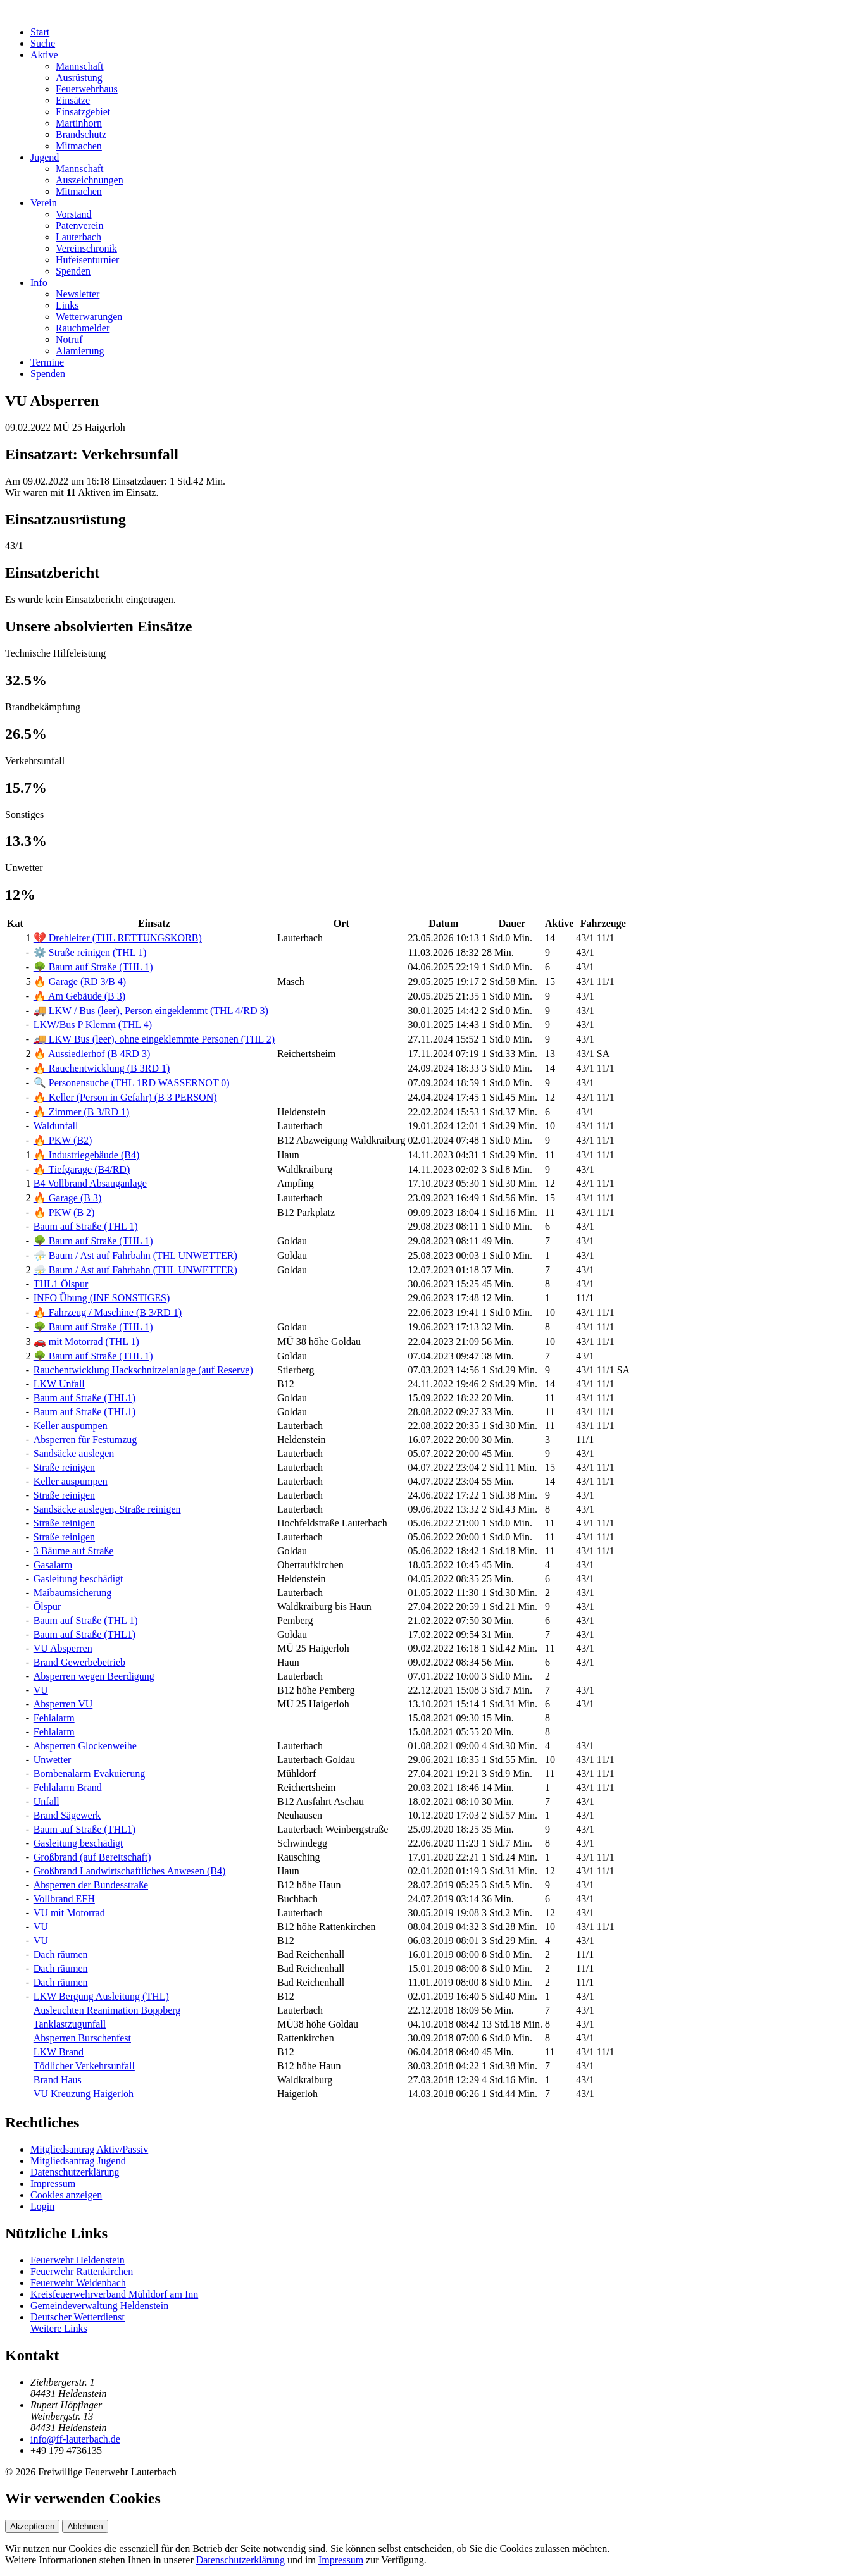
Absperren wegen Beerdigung (94, 1676)
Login (42, 2206)
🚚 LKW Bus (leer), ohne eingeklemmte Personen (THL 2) (154, 1039)
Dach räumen (61, 1954)
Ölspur (47, 1606)
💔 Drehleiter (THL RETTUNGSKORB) (118, 937)
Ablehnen (85, 2526)
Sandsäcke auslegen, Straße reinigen (107, 1509)
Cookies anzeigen (66, 2194)
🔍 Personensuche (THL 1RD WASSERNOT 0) (132, 1082)
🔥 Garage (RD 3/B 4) (80, 981)
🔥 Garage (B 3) (68, 1197)
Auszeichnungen (89, 180)
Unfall (46, 1801)
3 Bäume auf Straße (74, 1550)
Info (38, 282)
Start (39, 32)
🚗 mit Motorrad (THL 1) (86, 1341)
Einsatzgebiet (83, 111)
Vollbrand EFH (64, 1898)
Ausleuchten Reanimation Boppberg (107, 2010)
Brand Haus (58, 2079)
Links (67, 305)
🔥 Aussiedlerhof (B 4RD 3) (92, 1053)
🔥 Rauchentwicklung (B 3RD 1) (102, 1068)
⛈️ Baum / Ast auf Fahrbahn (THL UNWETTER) (135, 1255)
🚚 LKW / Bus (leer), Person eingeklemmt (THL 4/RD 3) (151, 1010)
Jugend (44, 157)
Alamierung (80, 350)
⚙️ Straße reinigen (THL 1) (90, 952)
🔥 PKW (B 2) (64, 1212)
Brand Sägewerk (67, 1815)
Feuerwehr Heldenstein (77, 2260)
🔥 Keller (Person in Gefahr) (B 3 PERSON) (125, 1097)
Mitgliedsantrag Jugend (78, 2160)
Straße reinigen (64, 1467)
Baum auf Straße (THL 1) (86, 1226)
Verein (43, 202)
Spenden (73, 271)
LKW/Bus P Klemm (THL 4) (93, 1024)
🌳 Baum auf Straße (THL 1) (93, 967)
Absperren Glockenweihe (85, 1745)
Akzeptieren (32, 2526)
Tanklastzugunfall (70, 2024)
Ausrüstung (79, 77)
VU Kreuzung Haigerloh (84, 2093)
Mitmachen (79, 145)
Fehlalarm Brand (68, 1787)
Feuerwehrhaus (87, 89)
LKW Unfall (59, 1383)
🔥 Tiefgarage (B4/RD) (82, 1169)
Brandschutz (81, 134)
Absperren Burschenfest (82, 2038)
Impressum (52, 2183)
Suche (42, 43)
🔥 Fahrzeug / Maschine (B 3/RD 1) (108, 1312)
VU (41, 1690)
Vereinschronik (86, 248)
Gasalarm (53, 1564)
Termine (47, 362)
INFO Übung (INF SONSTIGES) (102, 1297)
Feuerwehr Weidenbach (78, 2282)
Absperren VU (63, 1704)
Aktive (44, 54)
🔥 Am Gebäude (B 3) (79, 996)
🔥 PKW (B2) (63, 1140)
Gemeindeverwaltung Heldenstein (99, 2305)
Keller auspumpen (71, 1425)
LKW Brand (59, 2052)
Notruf (69, 339)
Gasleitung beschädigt (78, 1578)
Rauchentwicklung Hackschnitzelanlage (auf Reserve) (143, 1370)
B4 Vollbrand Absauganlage (90, 1183)
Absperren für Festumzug (85, 1439)
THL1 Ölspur (61, 1284)
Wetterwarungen (89, 316)
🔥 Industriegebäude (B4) (87, 1154)
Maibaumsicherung (73, 1592)
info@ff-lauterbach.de (75, 2439)
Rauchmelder (82, 328)
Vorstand (74, 214)
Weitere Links (58, 2328)
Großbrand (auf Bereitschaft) (92, 1857)
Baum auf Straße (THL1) (84, 1397)
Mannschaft (80, 66)
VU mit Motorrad (69, 1912)
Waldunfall (56, 1125)
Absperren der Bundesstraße (91, 1884)
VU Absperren (63, 1648)
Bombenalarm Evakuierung (89, 1773)
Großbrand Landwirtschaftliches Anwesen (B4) (129, 1871)
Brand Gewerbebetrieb (79, 1662)
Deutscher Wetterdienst (77, 2317)
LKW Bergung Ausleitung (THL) (101, 1996)
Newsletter (77, 293)
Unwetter (53, 1759)
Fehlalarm (54, 1717)
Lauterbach (78, 237)
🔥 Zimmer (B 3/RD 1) (82, 1111)
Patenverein (80, 225)
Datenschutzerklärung (74, 2172)
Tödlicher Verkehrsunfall (84, 2065)
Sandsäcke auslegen (74, 1453)
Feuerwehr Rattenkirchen (81, 2271)
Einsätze (73, 100)
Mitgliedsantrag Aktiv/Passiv (89, 2149)
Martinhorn (79, 123)
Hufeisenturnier (87, 259)
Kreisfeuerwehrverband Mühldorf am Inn (114, 2294)
